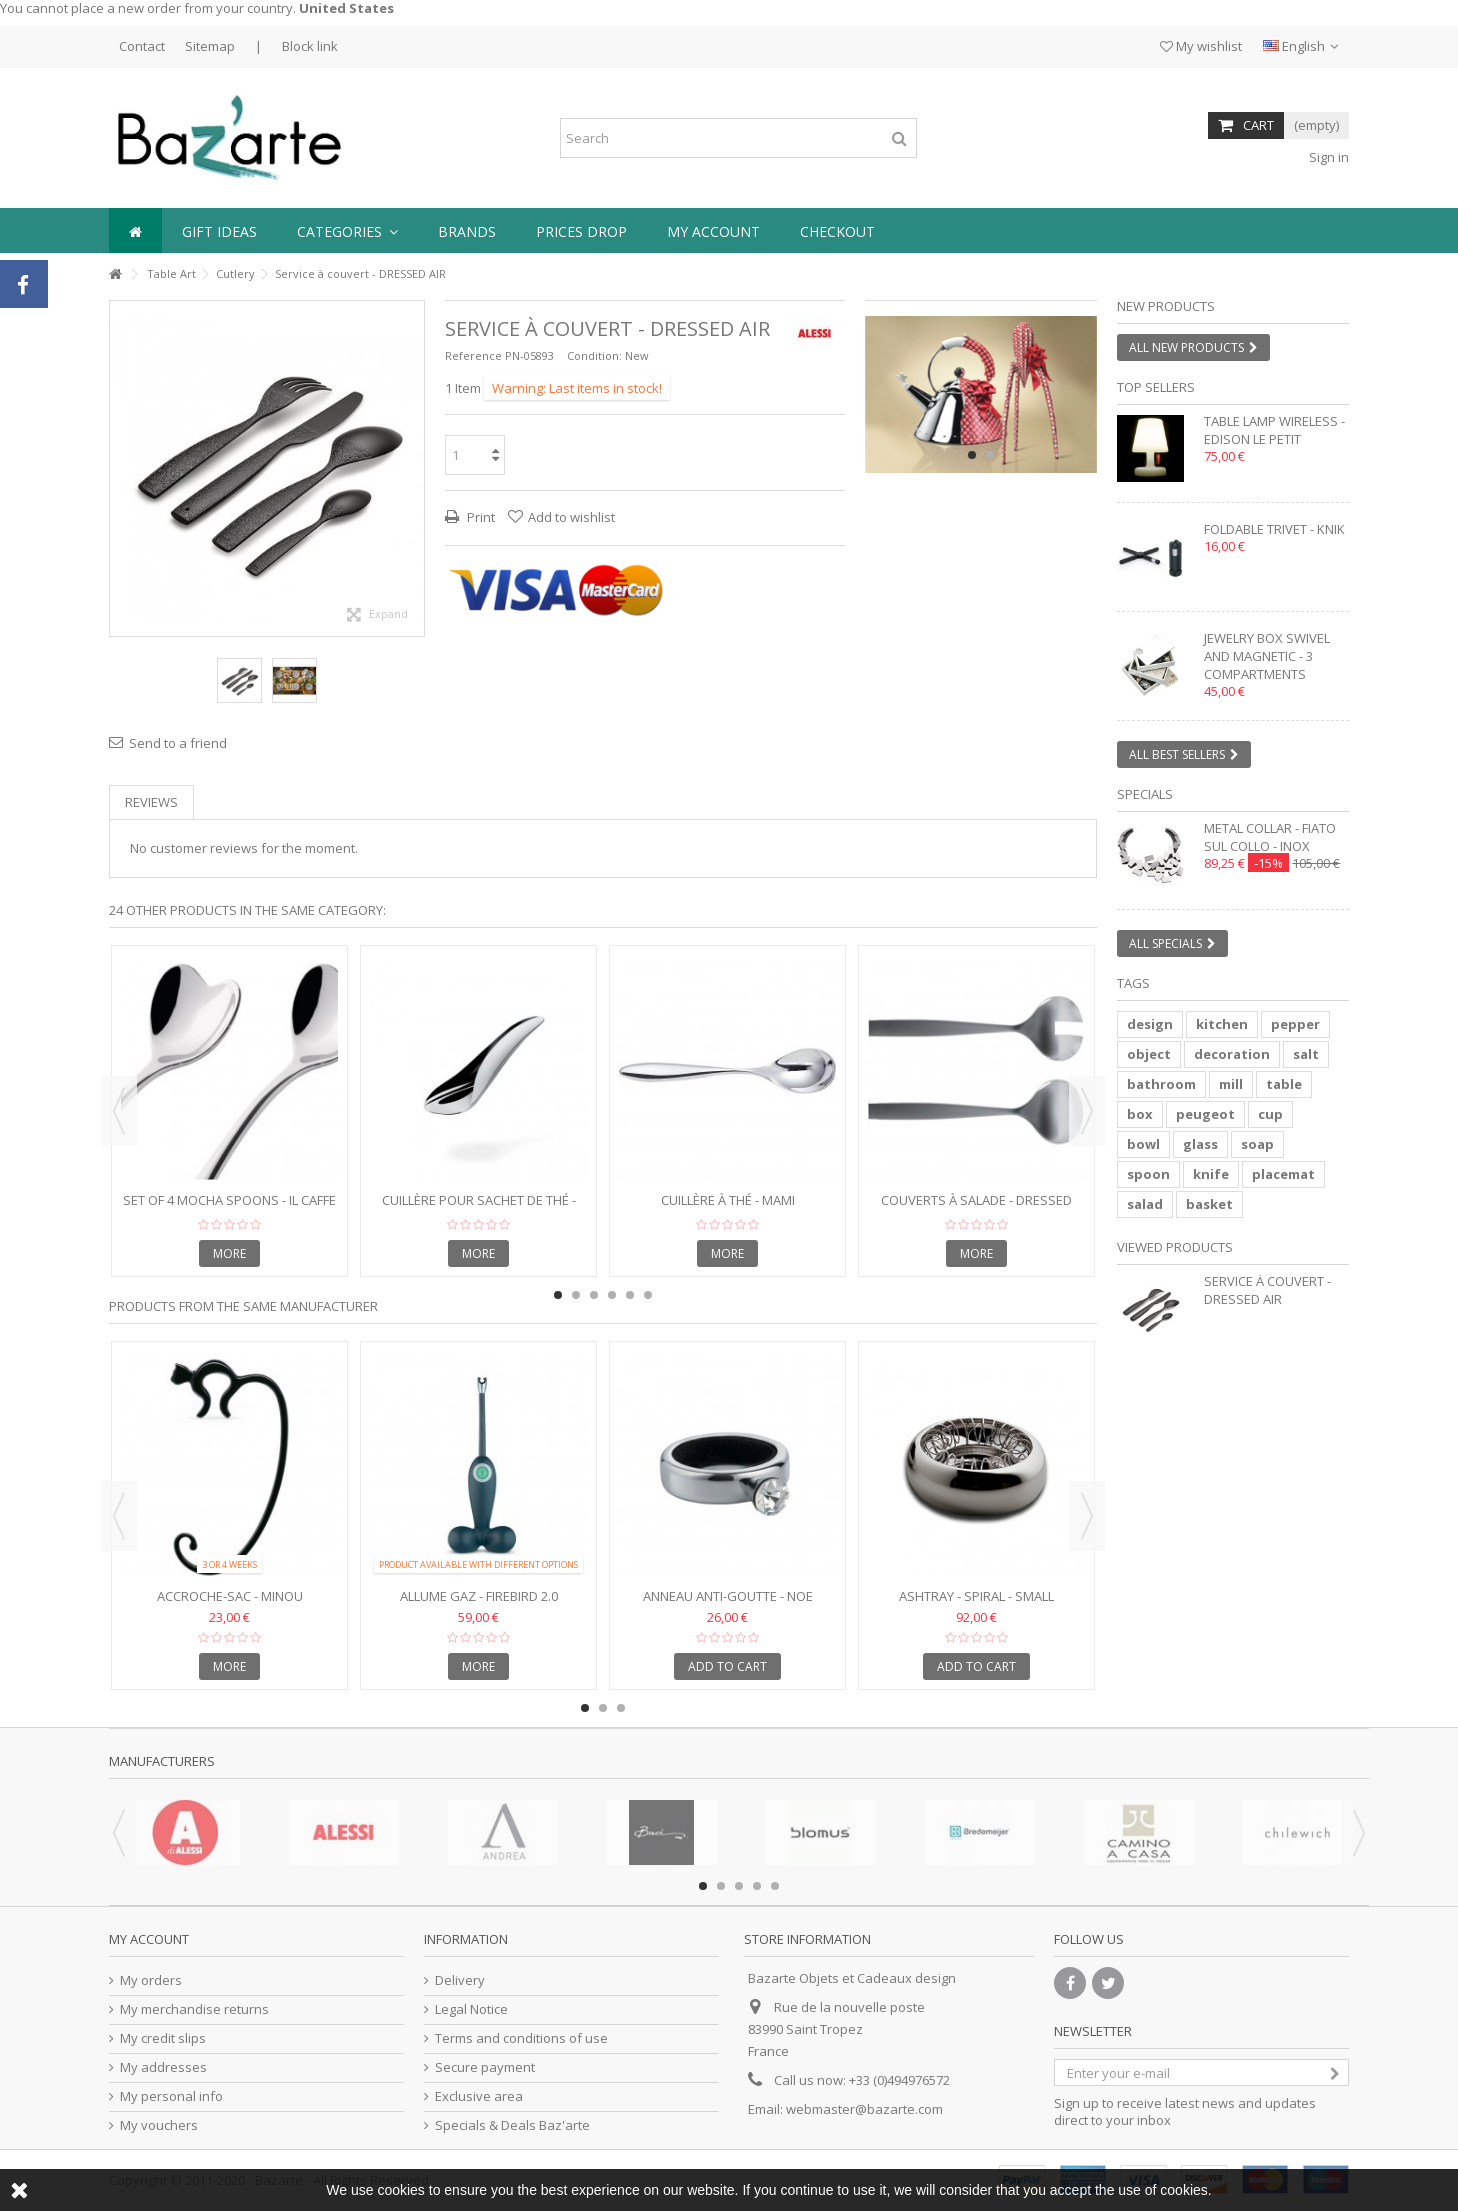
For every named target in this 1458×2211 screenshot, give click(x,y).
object (1149, 1054)
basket (1209, 1204)
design (1150, 1024)
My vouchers (159, 2125)
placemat (1283, 1174)
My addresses (163, 2067)
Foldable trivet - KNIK (1274, 529)
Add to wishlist (571, 517)
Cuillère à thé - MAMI (728, 1200)
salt (1306, 1054)
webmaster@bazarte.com (864, 2109)
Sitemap (210, 46)
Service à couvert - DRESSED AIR (1267, 1290)
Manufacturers (162, 1761)
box (1140, 1114)
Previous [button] (119, 1111)
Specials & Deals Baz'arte (512, 2125)
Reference (473, 355)
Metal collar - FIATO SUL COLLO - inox (1270, 837)
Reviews (151, 802)
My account (149, 1939)
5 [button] (630, 1295)
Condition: (594, 355)
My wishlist (1201, 46)
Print (479, 517)
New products (1166, 306)
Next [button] (1087, 1111)
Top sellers (1156, 387)
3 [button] (594, 1295)
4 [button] (612, 1295)
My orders (151, 1980)
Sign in (1327, 157)
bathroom (1161, 1084)
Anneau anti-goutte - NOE (728, 1596)
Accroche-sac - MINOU (230, 1596)
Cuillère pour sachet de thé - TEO (479, 1208)
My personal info (171, 2096)
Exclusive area (479, 2096)
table (1284, 1084)
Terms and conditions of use (521, 2038)
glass (1200, 1144)
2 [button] (990, 455)
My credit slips (163, 2038)
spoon (1148, 1174)
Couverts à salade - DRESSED (976, 1200)
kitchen (1222, 1024)
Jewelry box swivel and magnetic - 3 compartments (1267, 656)
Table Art (171, 273)
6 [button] (648, 1295)
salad (1145, 1204)
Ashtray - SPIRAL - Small (976, 1596)
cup (1270, 1114)
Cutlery (235, 273)
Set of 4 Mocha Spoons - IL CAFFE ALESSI (229, 1208)
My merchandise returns (194, 2009)
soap (1257, 1144)
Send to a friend (178, 743)
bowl (1143, 1144)
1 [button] (972, 455)
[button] (347, 230)
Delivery (460, 1980)
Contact (142, 46)
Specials (1145, 794)
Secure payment (485, 2067)
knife (1211, 1174)
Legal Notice (471, 2009)
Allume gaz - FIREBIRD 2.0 (479, 1596)
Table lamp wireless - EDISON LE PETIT (1274, 430)
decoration (1232, 1054)
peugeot (1205, 1114)
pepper (1295, 1024)
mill (1231, 1084)
